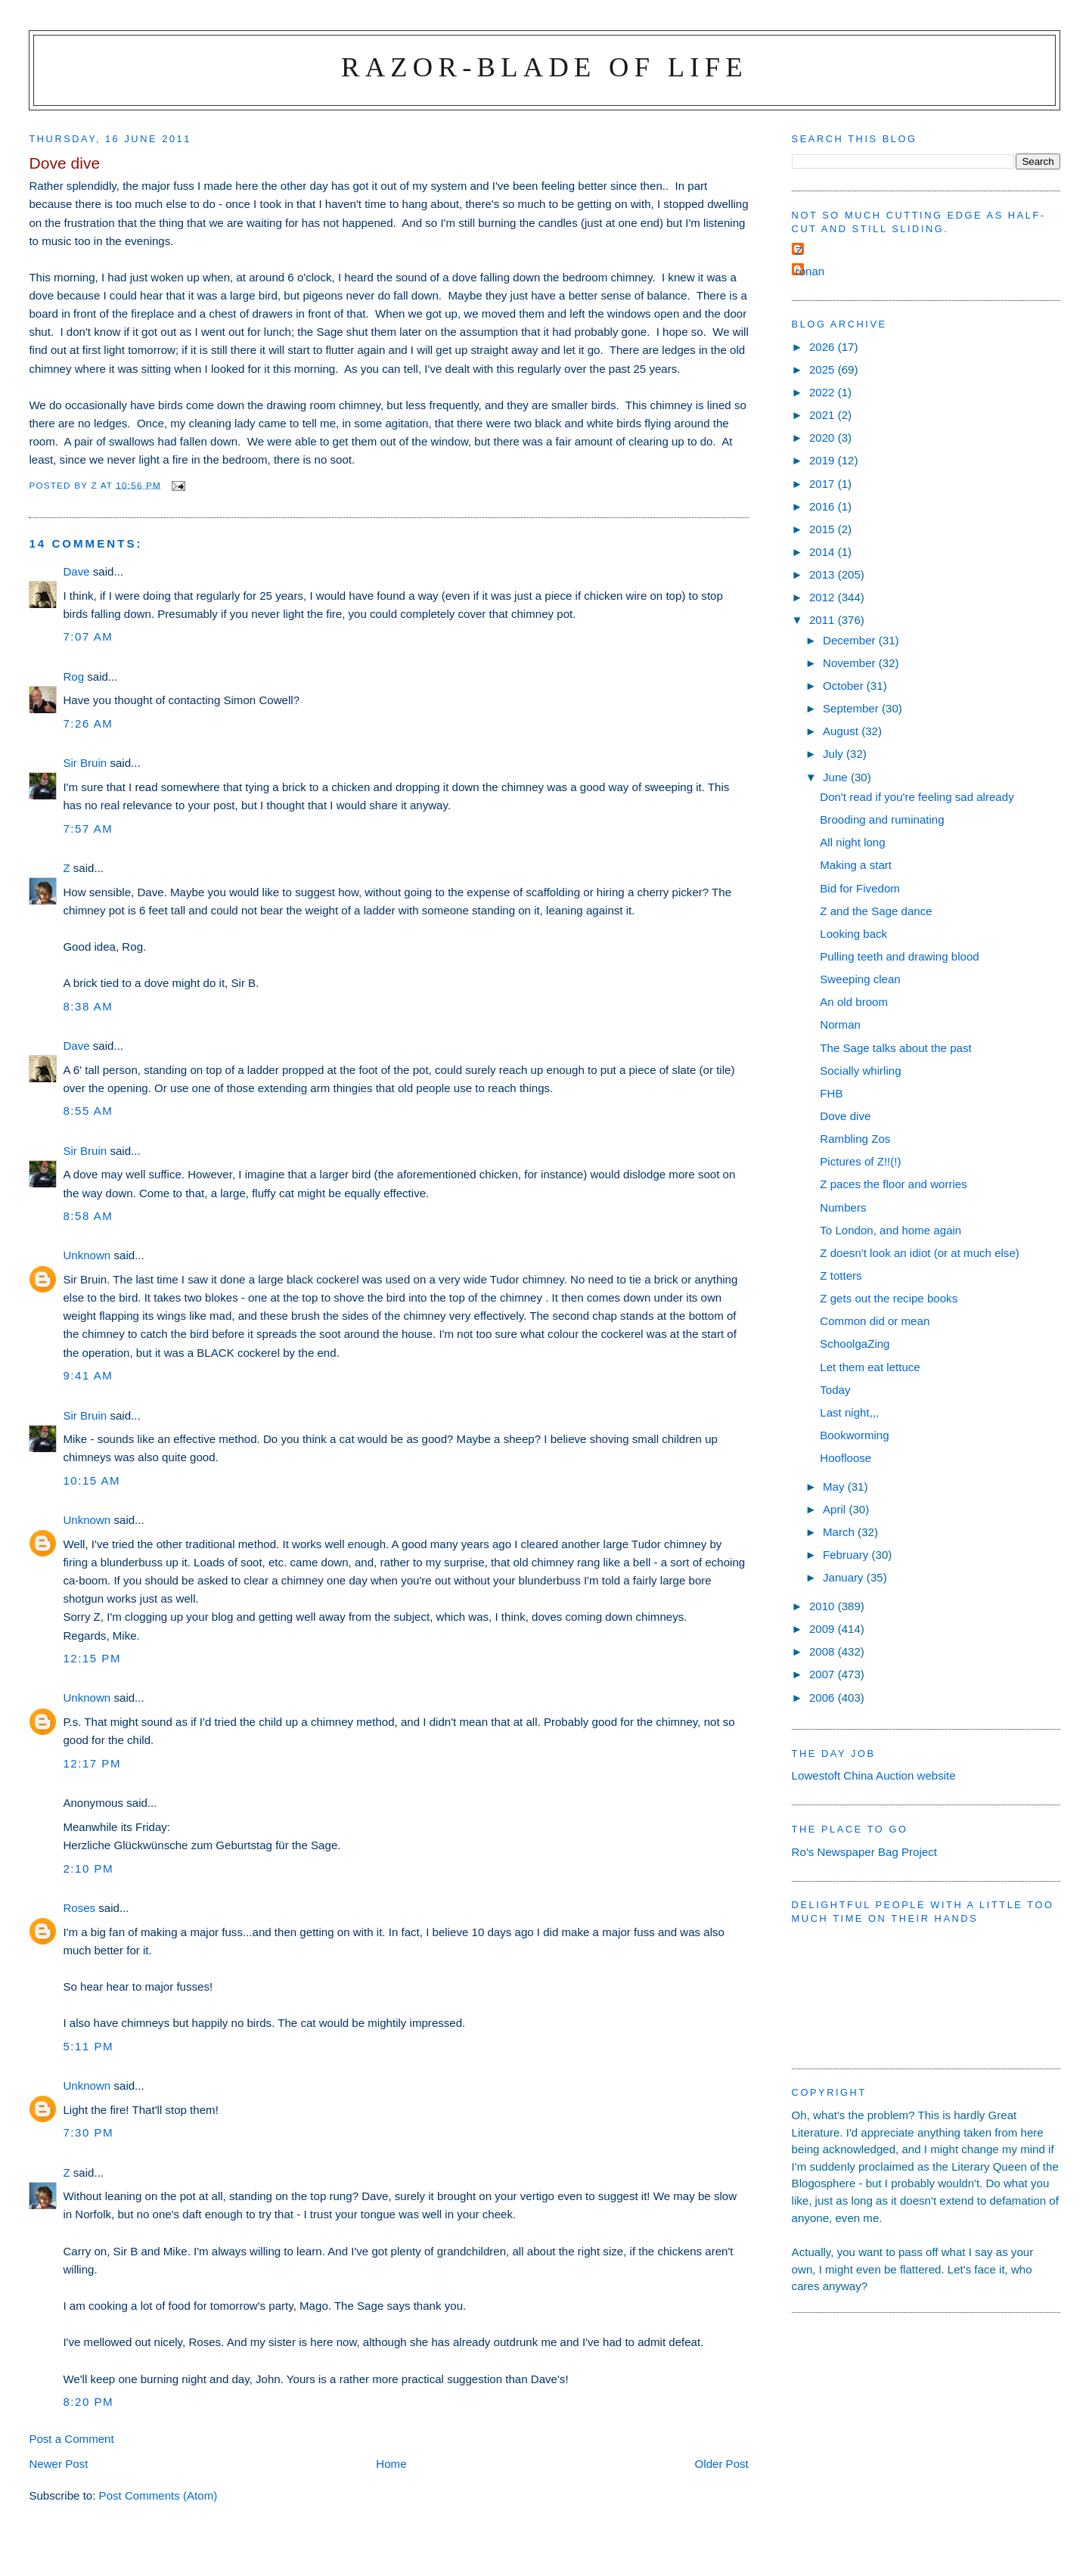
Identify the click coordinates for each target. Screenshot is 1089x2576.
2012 (823, 597)
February (847, 1554)
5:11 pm (88, 2046)
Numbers (843, 1207)
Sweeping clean (860, 979)
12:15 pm (92, 1658)
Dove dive (845, 1116)
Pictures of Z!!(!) (860, 1161)
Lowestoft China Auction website (874, 1775)
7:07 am (88, 636)
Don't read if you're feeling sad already (916, 796)
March (840, 1531)
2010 (823, 1606)
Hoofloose (845, 1457)
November (851, 662)
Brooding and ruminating (882, 819)
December (851, 640)
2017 (823, 483)
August (842, 731)
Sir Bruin (85, 762)
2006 (823, 1697)
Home (391, 2463)
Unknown (86, 1255)
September (852, 708)
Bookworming (854, 1435)
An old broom (854, 1001)
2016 (823, 506)
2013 (823, 574)
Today (835, 1389)
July (834, 753)
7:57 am (88, 828)
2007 (823, 1674)
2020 (823, 437)
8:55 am (88, 1110)
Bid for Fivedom (860, 888)
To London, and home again (890, 1230)
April (836, 1509)
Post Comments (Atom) (158, 2495)
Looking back (853, 933)
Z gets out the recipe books (888, 1298)
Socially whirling (860, 1070)
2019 (823, 460)
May (835, 1486)
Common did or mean (874, 1320)
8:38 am (88, 1006)
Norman (840, 1024)
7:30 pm (88, 2132)
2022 (823, 392)
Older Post (722, 2463)
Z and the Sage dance (876, 911)
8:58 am (88, 1215)
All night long (852, 842)
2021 (823, 414)
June (837, 777)
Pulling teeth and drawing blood (899, 956)
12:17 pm (92, 1763)
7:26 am (88, 723)
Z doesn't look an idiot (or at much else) (919, 1252)
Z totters (840, 1275)
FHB (831, 1093)
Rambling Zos (855, 1138)
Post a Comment (71, 2438)
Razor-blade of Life (544, 66)
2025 (823, 369)
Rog (73, 676)
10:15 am (91, 1480)
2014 (823, 551)
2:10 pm (88, 1868)
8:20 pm (88, 2401)
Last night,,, (849, 1412)
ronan (810, 271)
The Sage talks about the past (895, 1047)
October (845, 685)
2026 (823, 346)
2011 (823, 619)
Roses (79, 1907)
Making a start (856, 864)
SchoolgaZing (854, 1343)
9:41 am (88, 1375)
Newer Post (58, 2463)
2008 (823, 1651)
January (845, 1577)
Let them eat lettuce (870, 1367)
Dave (76, 571)
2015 (823, 529)
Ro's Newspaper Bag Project (864, 1851)
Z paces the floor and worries (893, 1184)
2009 (823, 1628)
